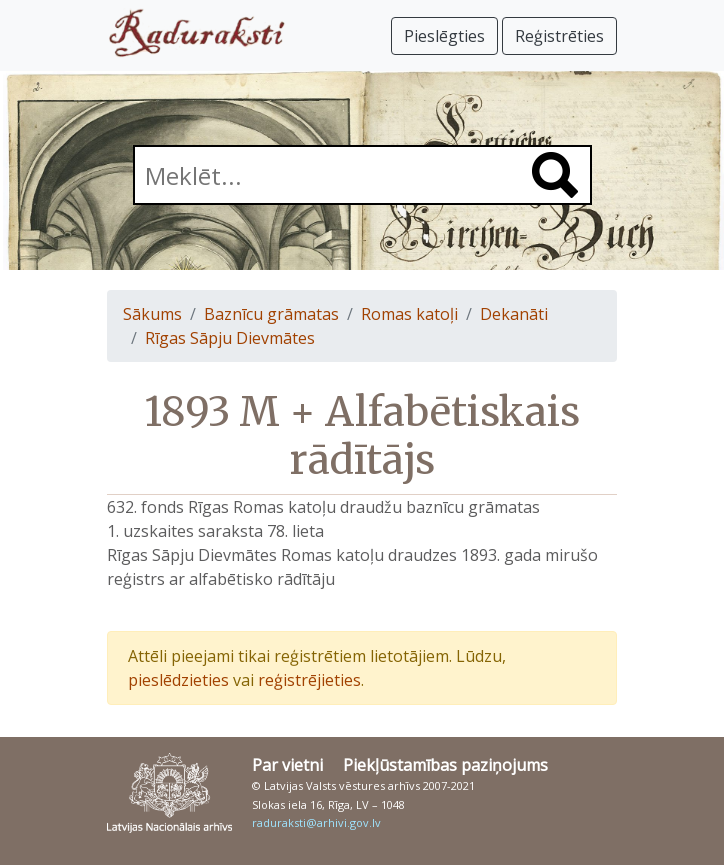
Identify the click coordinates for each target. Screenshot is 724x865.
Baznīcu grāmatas (271, 314)
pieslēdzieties (178, 680)
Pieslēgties (444, 36)
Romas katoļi (409, 314)
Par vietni (287, 765)
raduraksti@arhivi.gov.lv (316, 822)
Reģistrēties (559, 36)
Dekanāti (514, 314)
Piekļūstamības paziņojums (445, 765)
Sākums (152, 314)
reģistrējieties (309, 680)
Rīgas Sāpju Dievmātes (230, 338)
